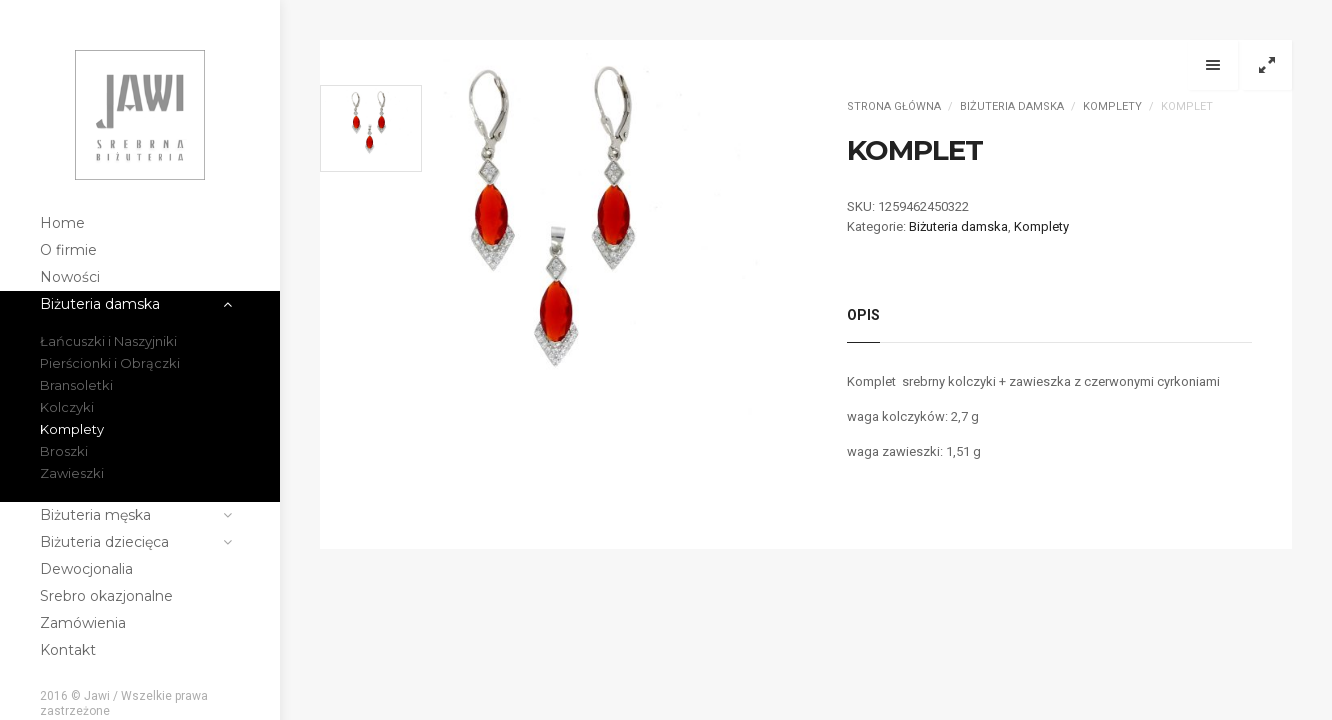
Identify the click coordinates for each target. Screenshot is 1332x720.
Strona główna (894, 106)
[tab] (863, 320)
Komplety (1112, 106)
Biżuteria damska (1012, 106)
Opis (863, 315)
